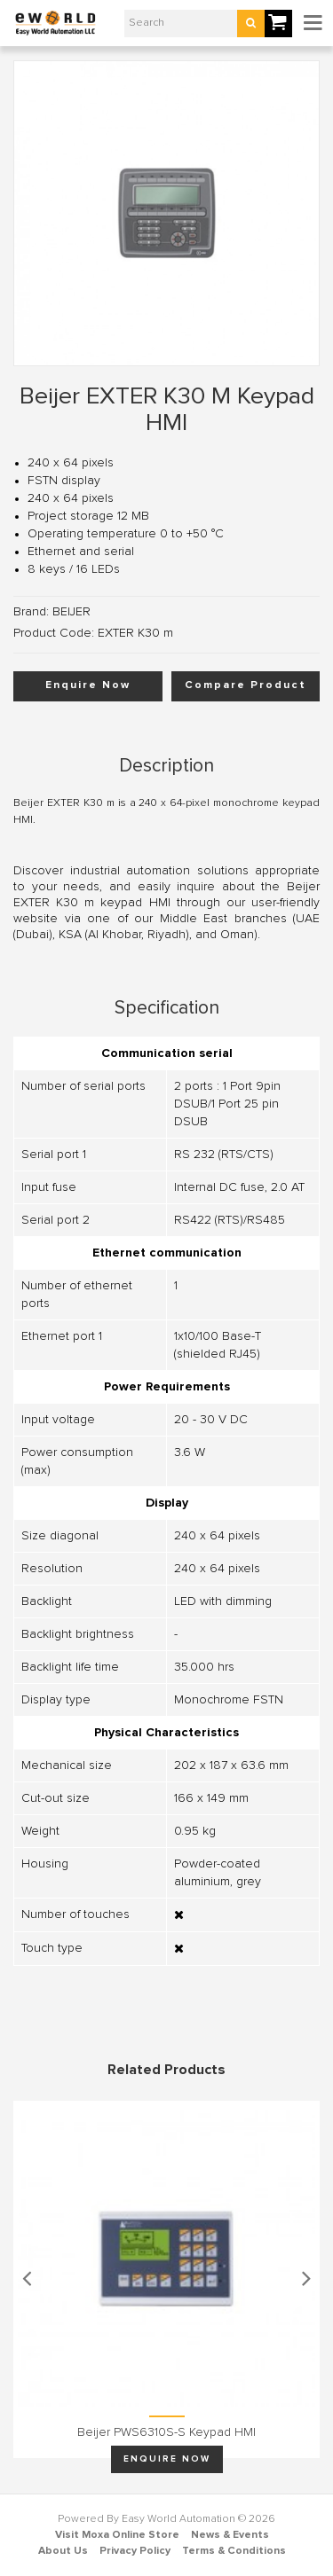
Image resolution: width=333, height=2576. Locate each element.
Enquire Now (88, 685)
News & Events (230, 2535)
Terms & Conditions (234, 2551)
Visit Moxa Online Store (117, 2535)
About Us (63, 2551)
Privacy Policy (134, 2551)
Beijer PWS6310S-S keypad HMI (166, 2432)
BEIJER (71, 612)
